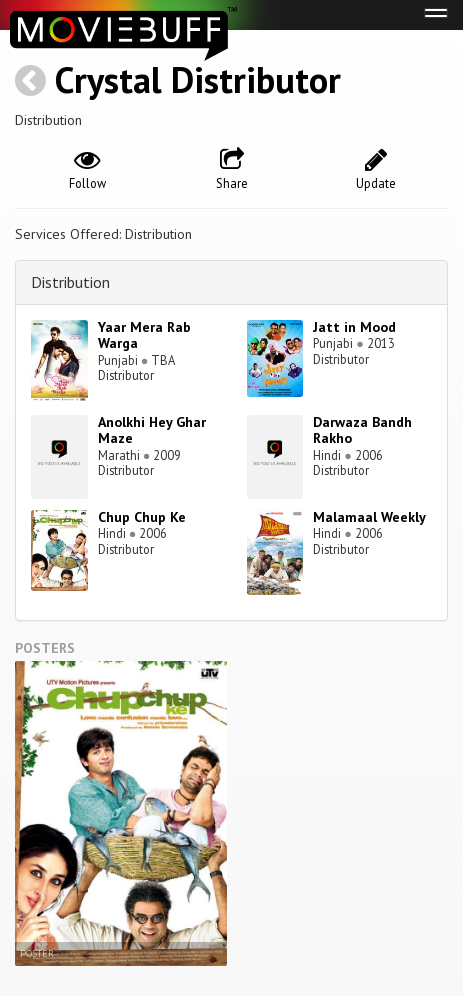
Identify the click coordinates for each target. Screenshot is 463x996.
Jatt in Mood (354, 327)
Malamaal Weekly (369, 517)
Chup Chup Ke (142, 517)
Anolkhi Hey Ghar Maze (152, 430)
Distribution (70, 282)
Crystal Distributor (198, 79)
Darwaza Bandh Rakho (362, 430)
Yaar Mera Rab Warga (144, 335)
